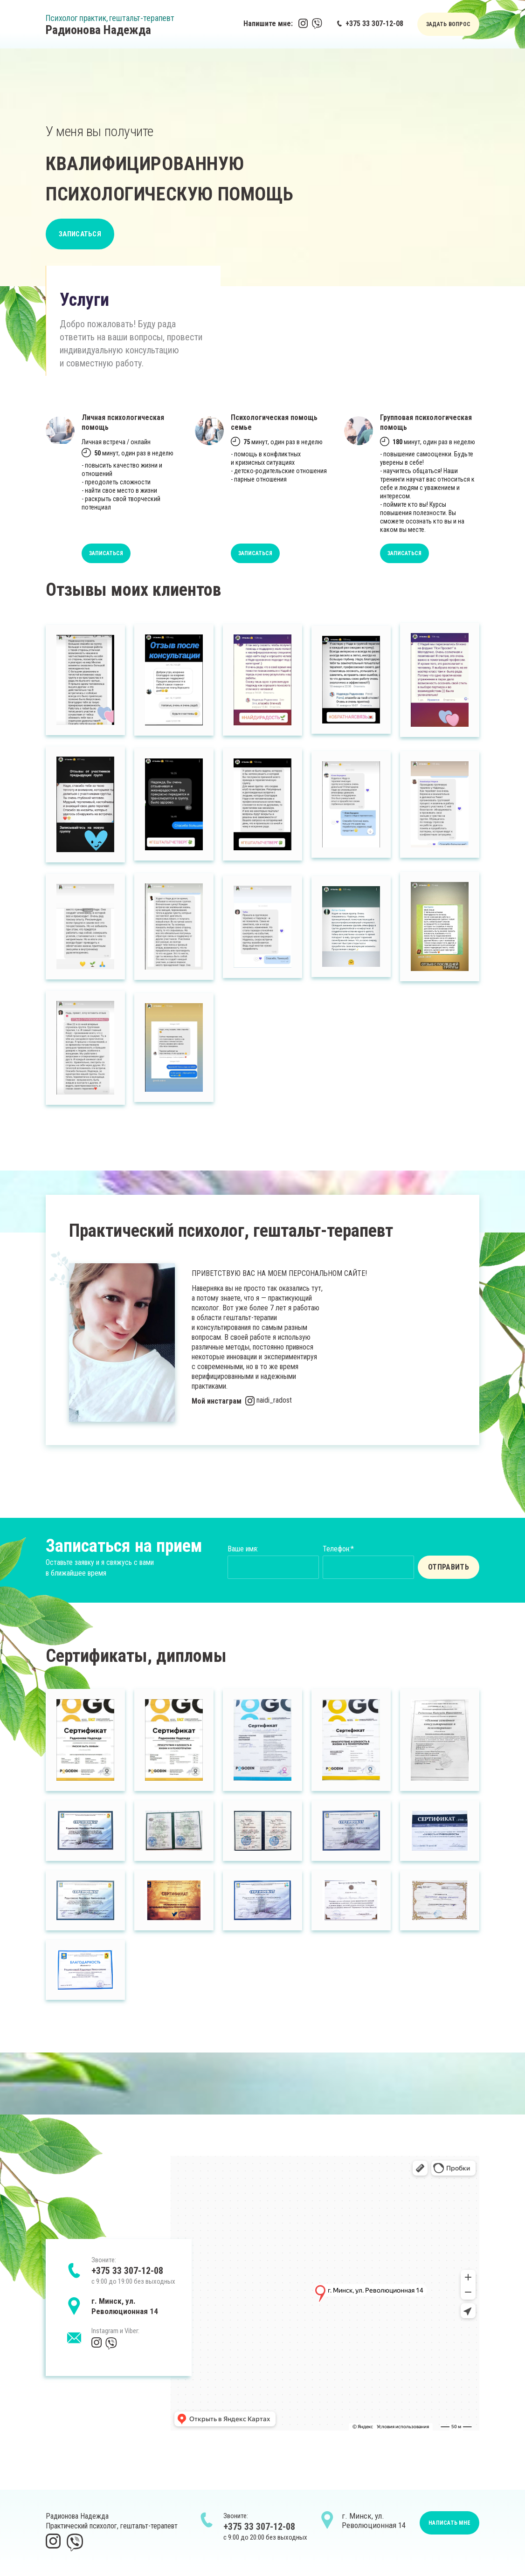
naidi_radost (268, 1400)
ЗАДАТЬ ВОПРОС (448, 24)
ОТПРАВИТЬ (448, 1567)
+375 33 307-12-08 (369, 23)
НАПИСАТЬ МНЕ (449, 2523)
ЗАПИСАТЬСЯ (80, 234)
